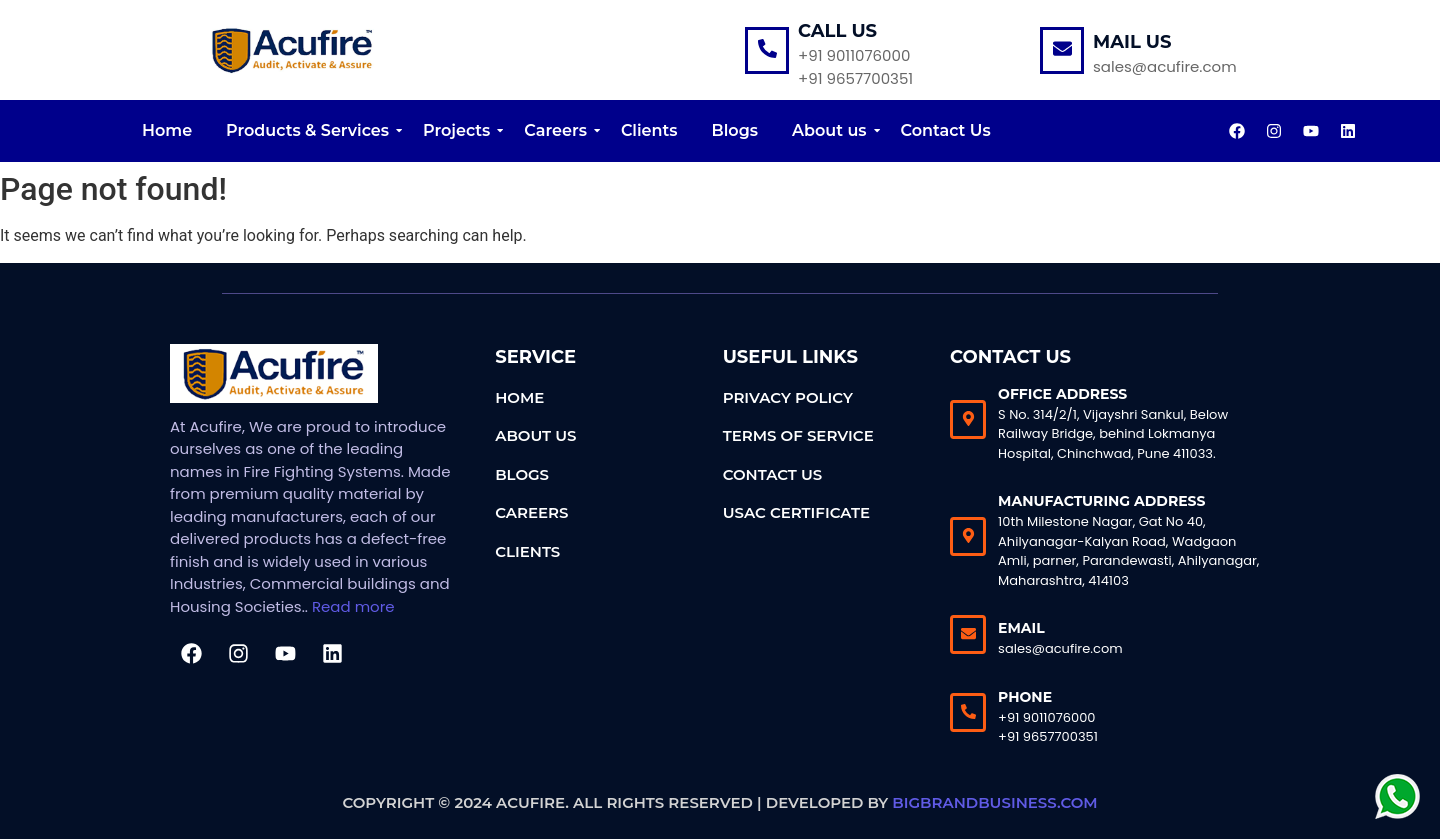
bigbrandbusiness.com (994, 802)
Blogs (735, 130)
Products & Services (311, 130)
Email (1021, 628)
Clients (649, 130)
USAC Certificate (796, 512)
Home (167, 130)
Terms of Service (798, 435)
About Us (535, 435)
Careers (559, 130)
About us (833, 130)
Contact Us (946, 130)
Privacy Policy (788, 397)
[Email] (968, 634)
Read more (353, 606)
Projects (460, 130)
